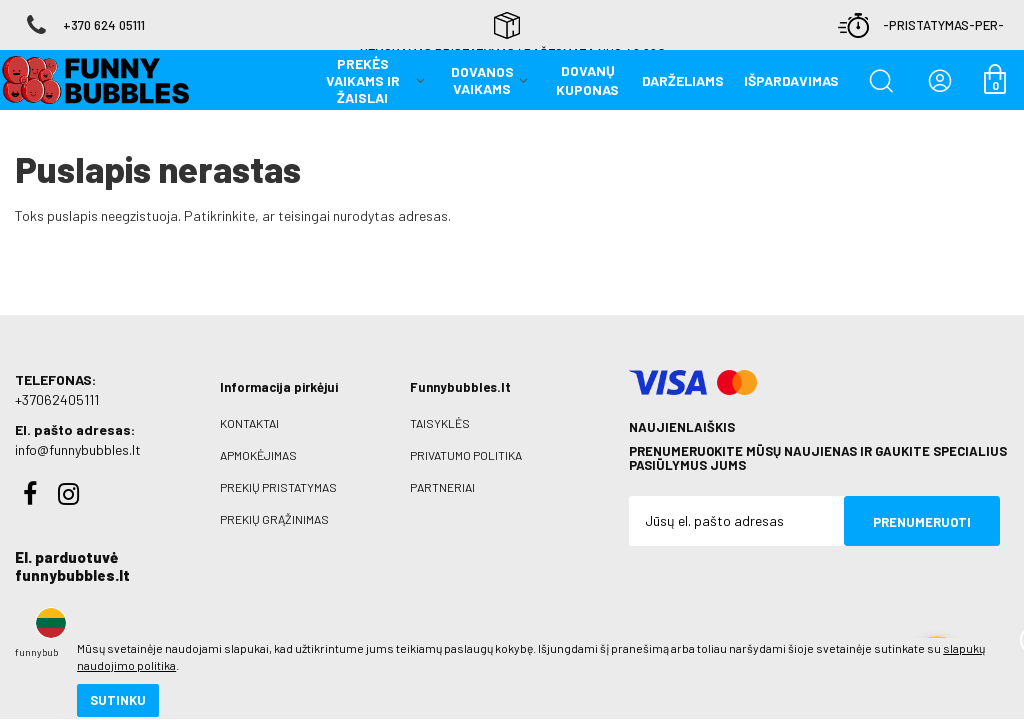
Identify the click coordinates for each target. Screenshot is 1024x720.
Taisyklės (440, 407)
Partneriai (442, 471)
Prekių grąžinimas (274, 503)
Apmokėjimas (258, 439)
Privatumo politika (466, 439)
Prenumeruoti (922, 506)
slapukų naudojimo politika (239, 635)
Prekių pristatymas (278, 471)
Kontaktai (249, 407)
